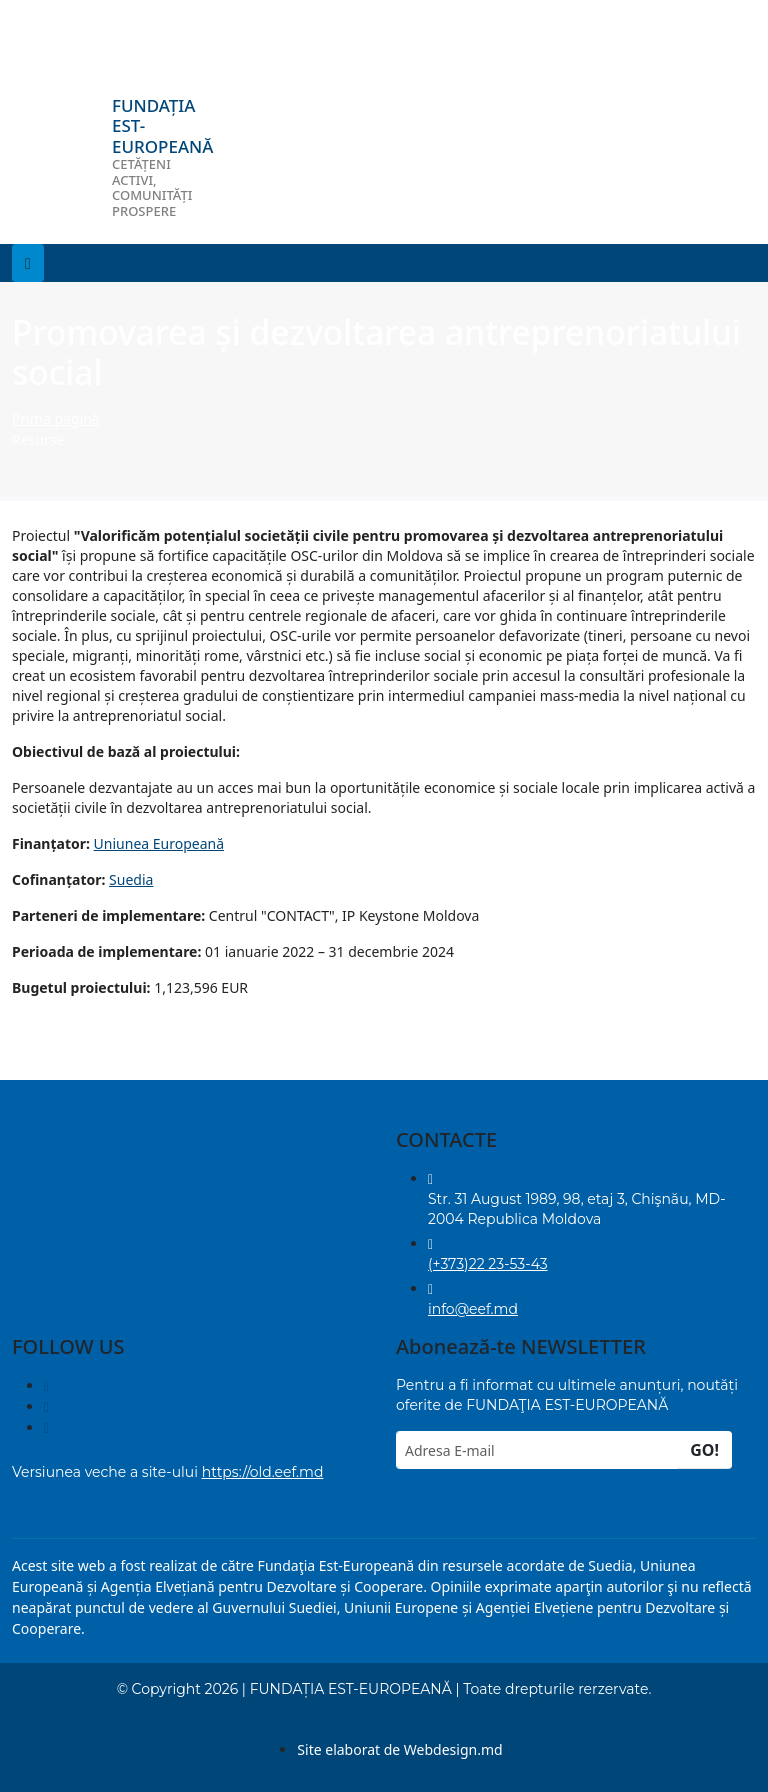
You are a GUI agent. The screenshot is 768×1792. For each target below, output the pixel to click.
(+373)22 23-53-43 (488, 1264)
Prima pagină (56, 418)
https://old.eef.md (263, 1472)
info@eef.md (473, 1309)
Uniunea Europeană (159, 843)
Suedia (131, 879)
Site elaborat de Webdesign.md (399, 1749)
